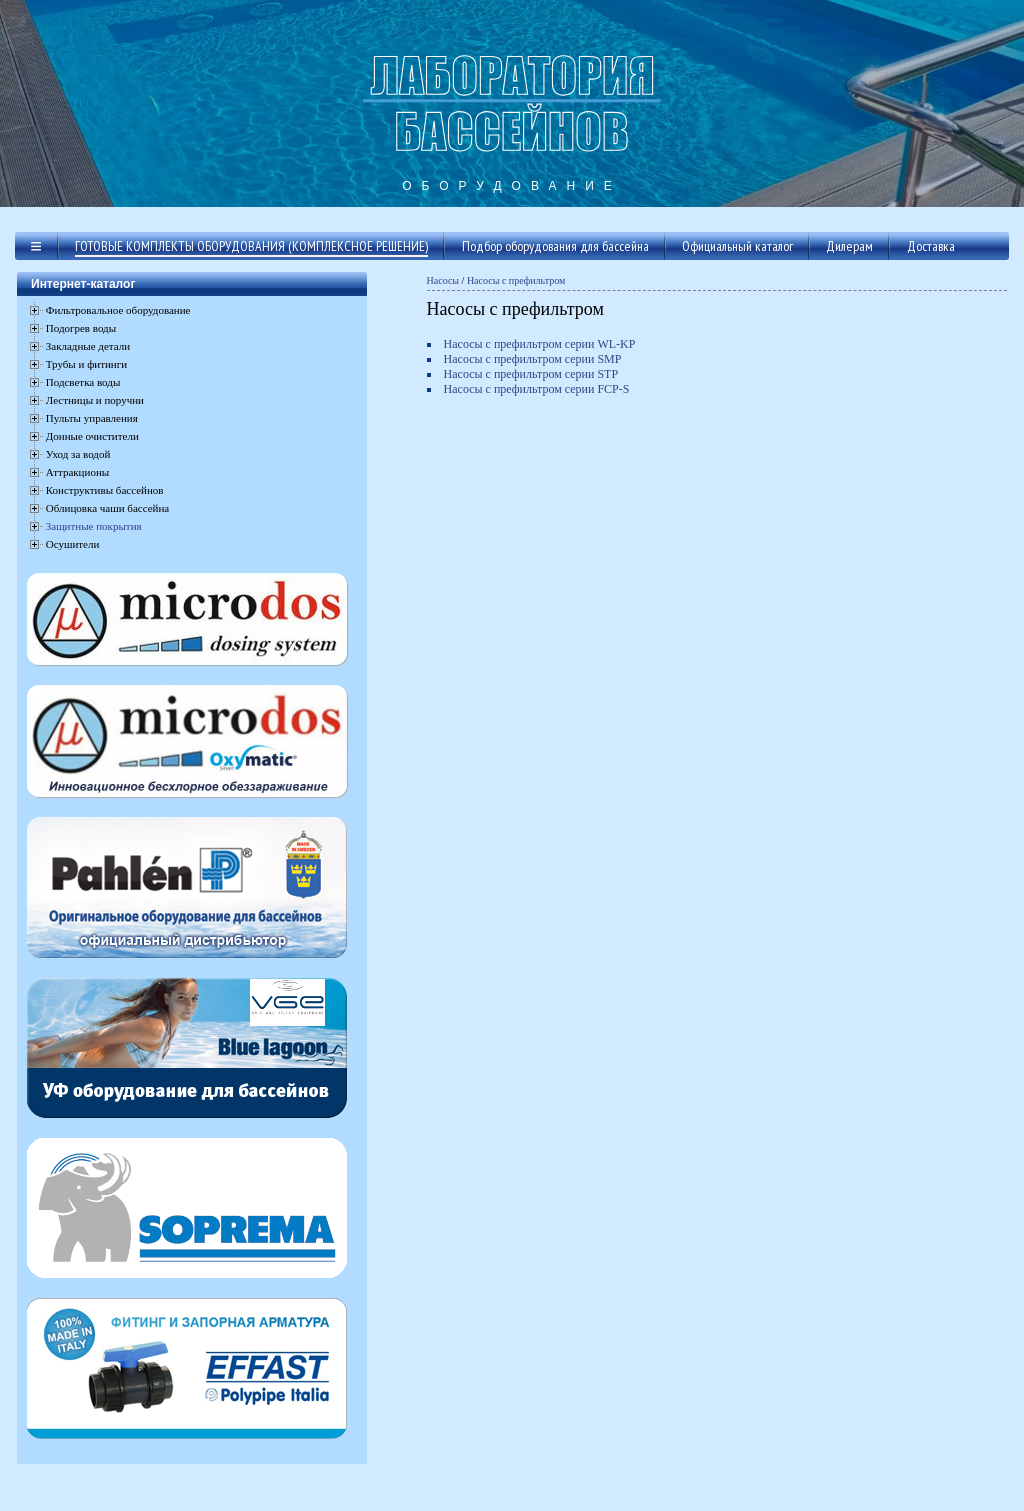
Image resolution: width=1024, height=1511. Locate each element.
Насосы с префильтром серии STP (531, 374)
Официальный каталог (737, 246)
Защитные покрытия (94, 526)
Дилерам (849, 246)
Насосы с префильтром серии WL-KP (540, 344)
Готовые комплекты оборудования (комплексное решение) (251, 246)
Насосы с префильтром (516, 280)
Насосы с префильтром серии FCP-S (537, 389)
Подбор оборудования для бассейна (555, 246)
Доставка (931, 246)
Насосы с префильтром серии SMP (533, 359)
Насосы (443, 280)
